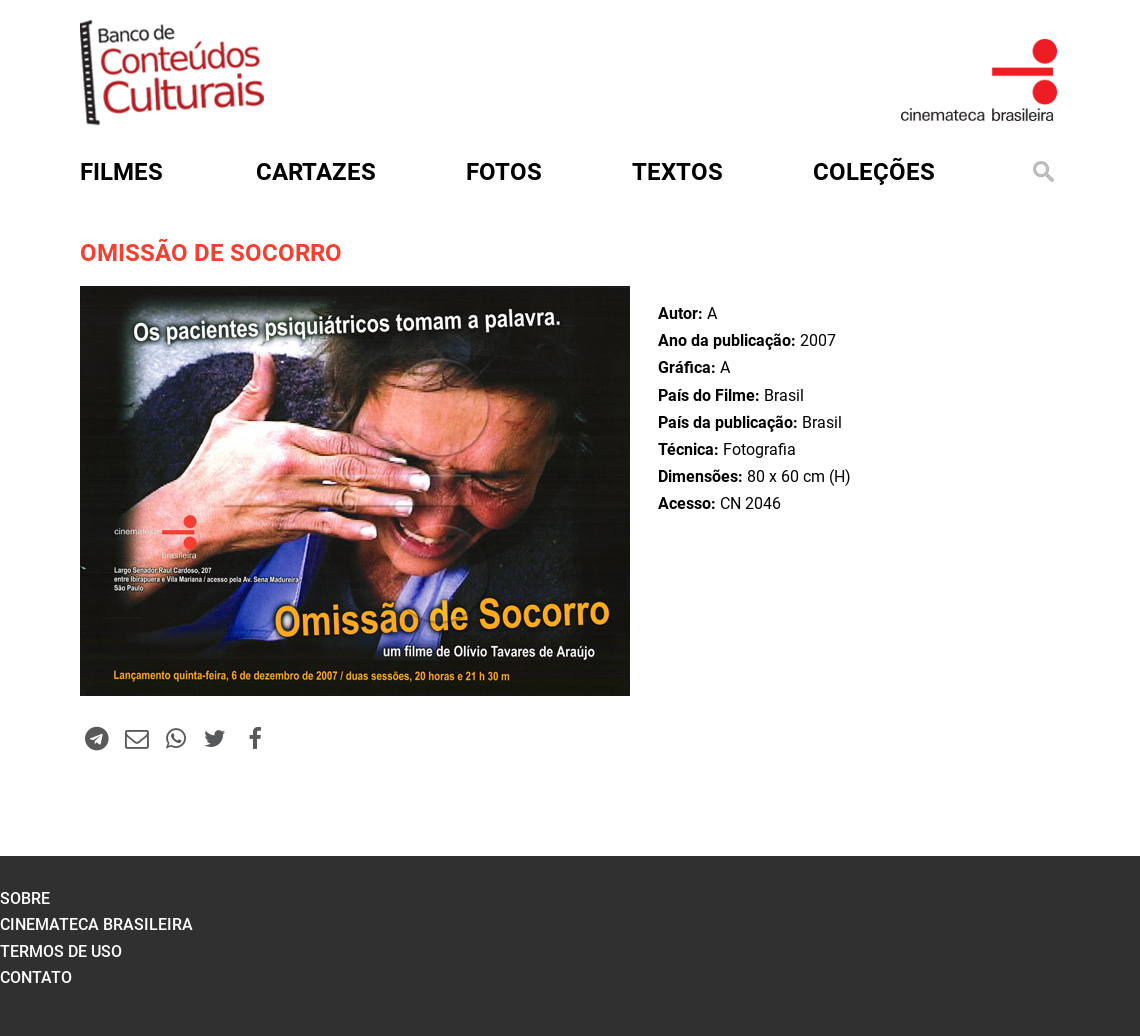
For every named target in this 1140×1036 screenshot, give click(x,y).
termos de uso (61, 951)
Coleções (874, 172)
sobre (25, 898)
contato (36, 977)
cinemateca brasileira (96, 924)
